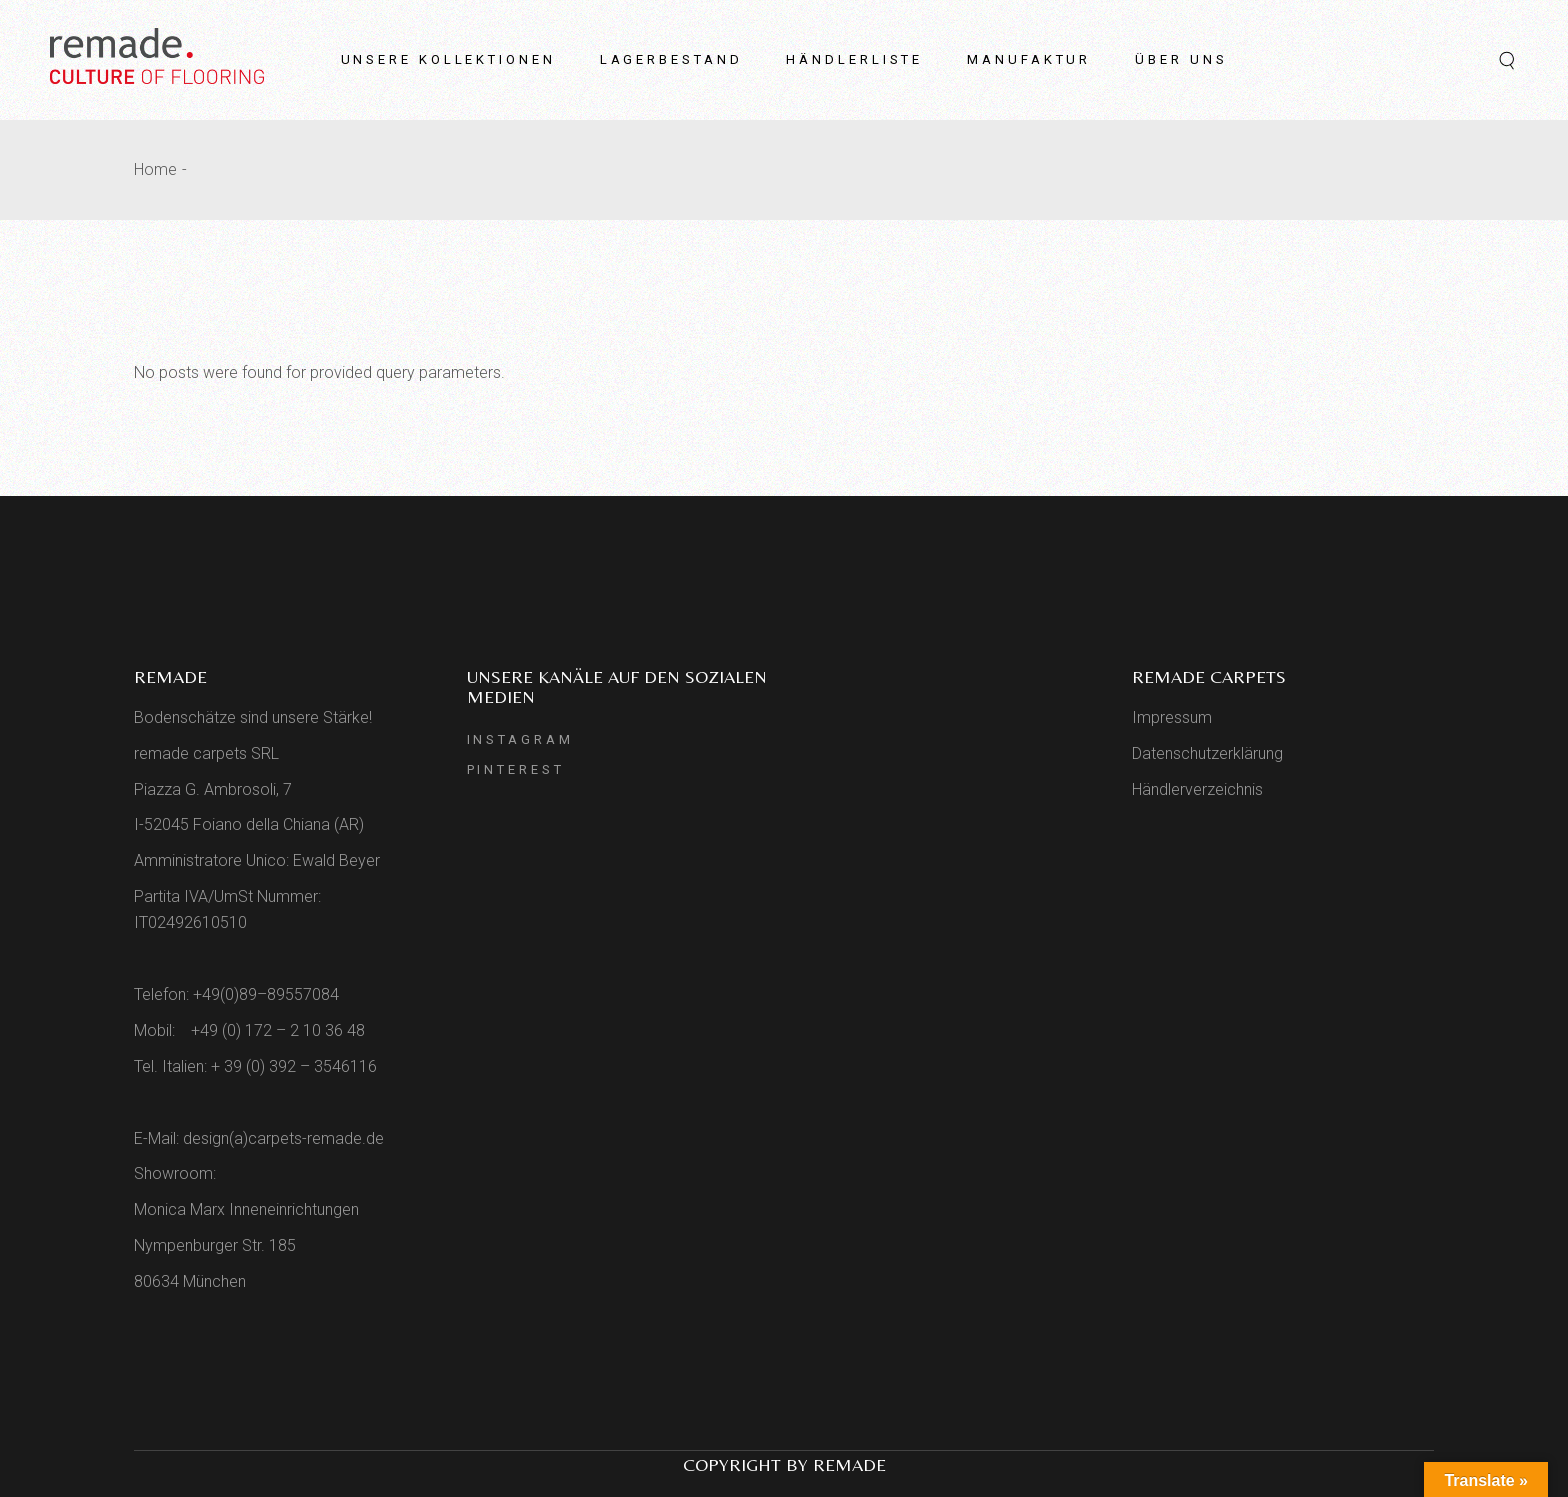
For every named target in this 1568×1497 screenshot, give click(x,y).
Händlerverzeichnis (1197, 789)
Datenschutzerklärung (1207, 753)
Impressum (1172, 717)
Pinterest (516, 769)
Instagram (520, 739)
